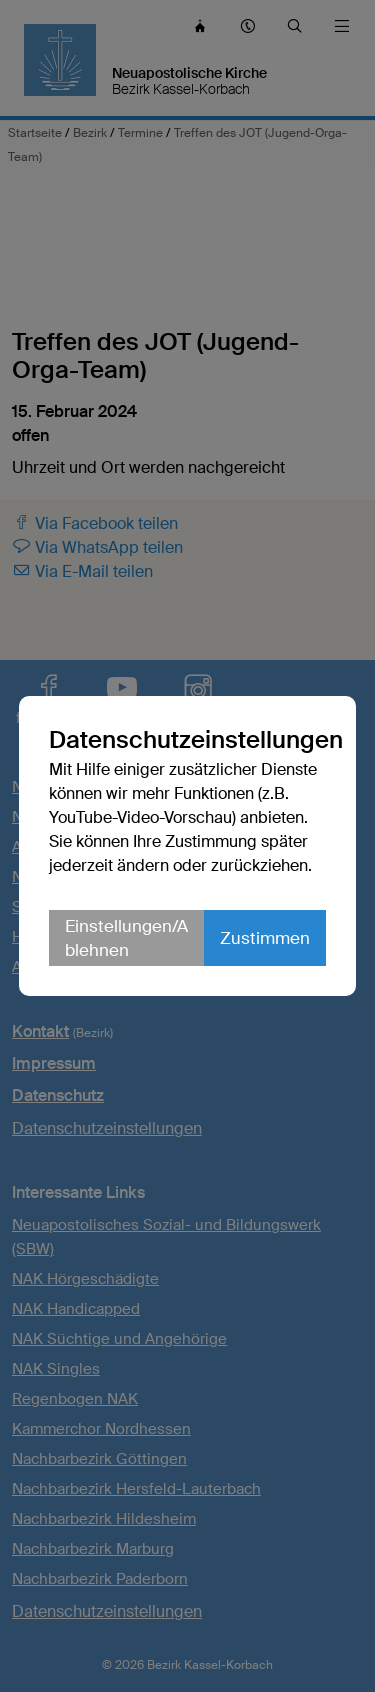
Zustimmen (265, 938)
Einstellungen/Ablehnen (126, 938)
